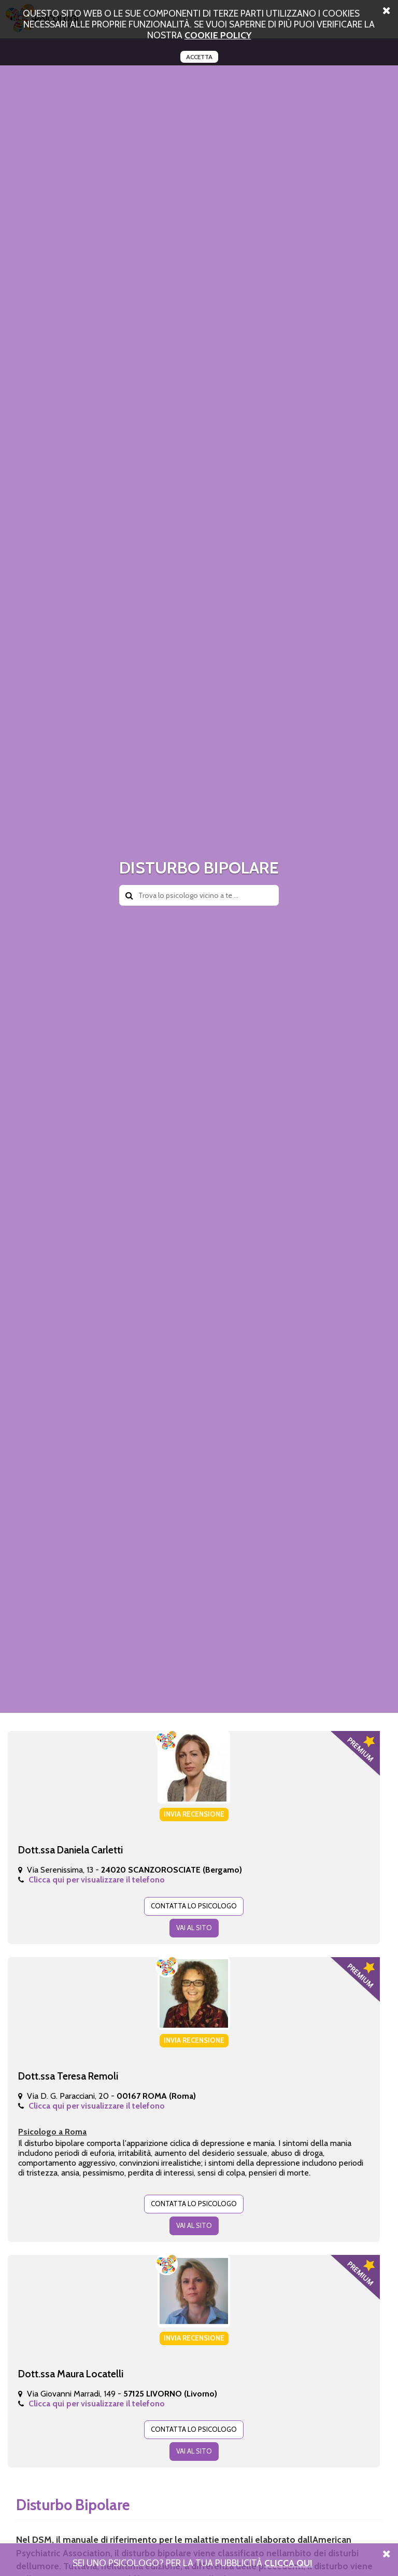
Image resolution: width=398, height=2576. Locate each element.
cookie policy (217, 35)
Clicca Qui (288, 2562)
